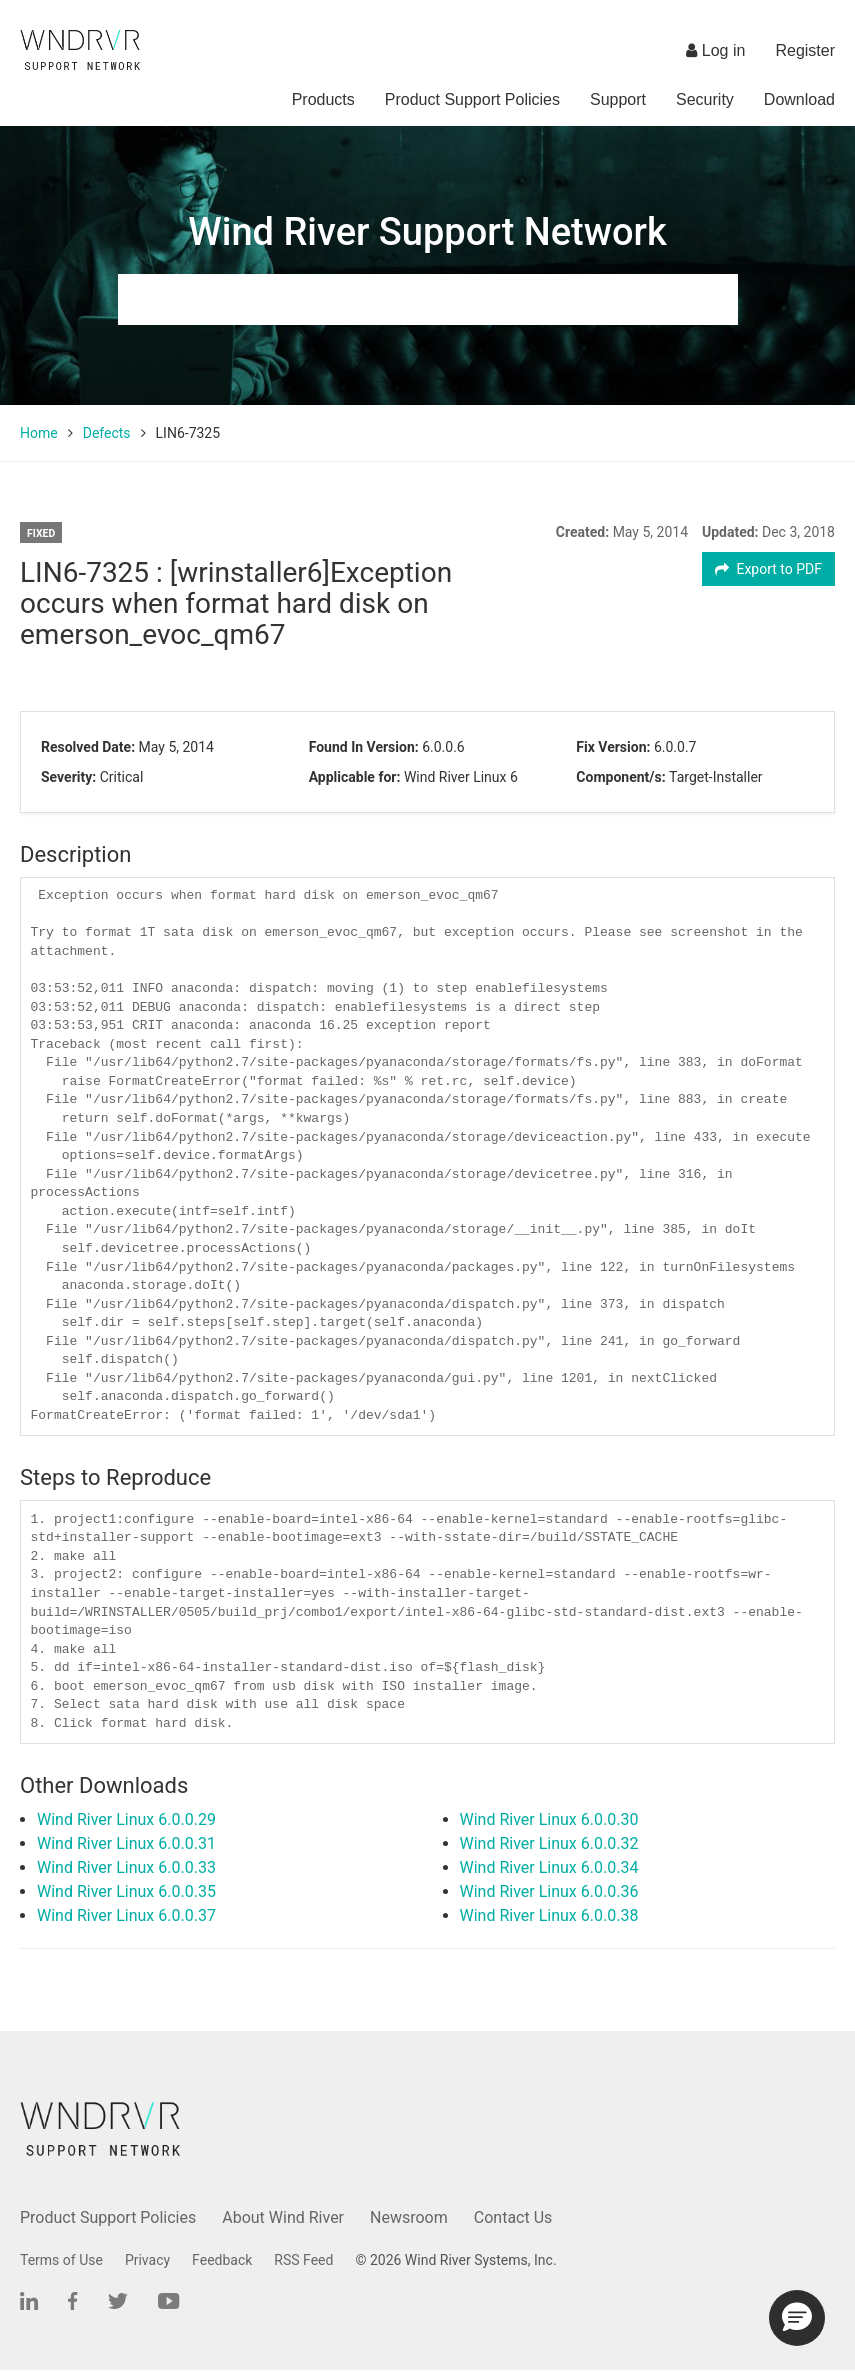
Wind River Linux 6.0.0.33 (126, 1867)
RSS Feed (303, 2260)
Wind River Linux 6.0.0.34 (549, 1867)
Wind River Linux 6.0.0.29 (126, 1819)
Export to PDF (768, 569)
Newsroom (409, 2217)
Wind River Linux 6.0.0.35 (126, 1891)
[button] (797, 2318)
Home (39, 433)
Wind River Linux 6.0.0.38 (549, 1915)
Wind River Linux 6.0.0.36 (549, 1891)
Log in (715, 50)
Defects (107, 433)
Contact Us (513, 2217)
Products (323, 99)
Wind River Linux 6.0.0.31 (126, 1843)
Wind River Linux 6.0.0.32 (549, 1843)
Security (705, 99)
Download (799, 99)
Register (805, 50)
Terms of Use (61, 2260)
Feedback (222, 2260)
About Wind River (283, 2217)
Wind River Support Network (427, 232)
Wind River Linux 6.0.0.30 (549, 1819)
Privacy (147, 2260)
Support (618, 99)
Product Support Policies (472, 99)
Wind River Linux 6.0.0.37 (126, 1915)
